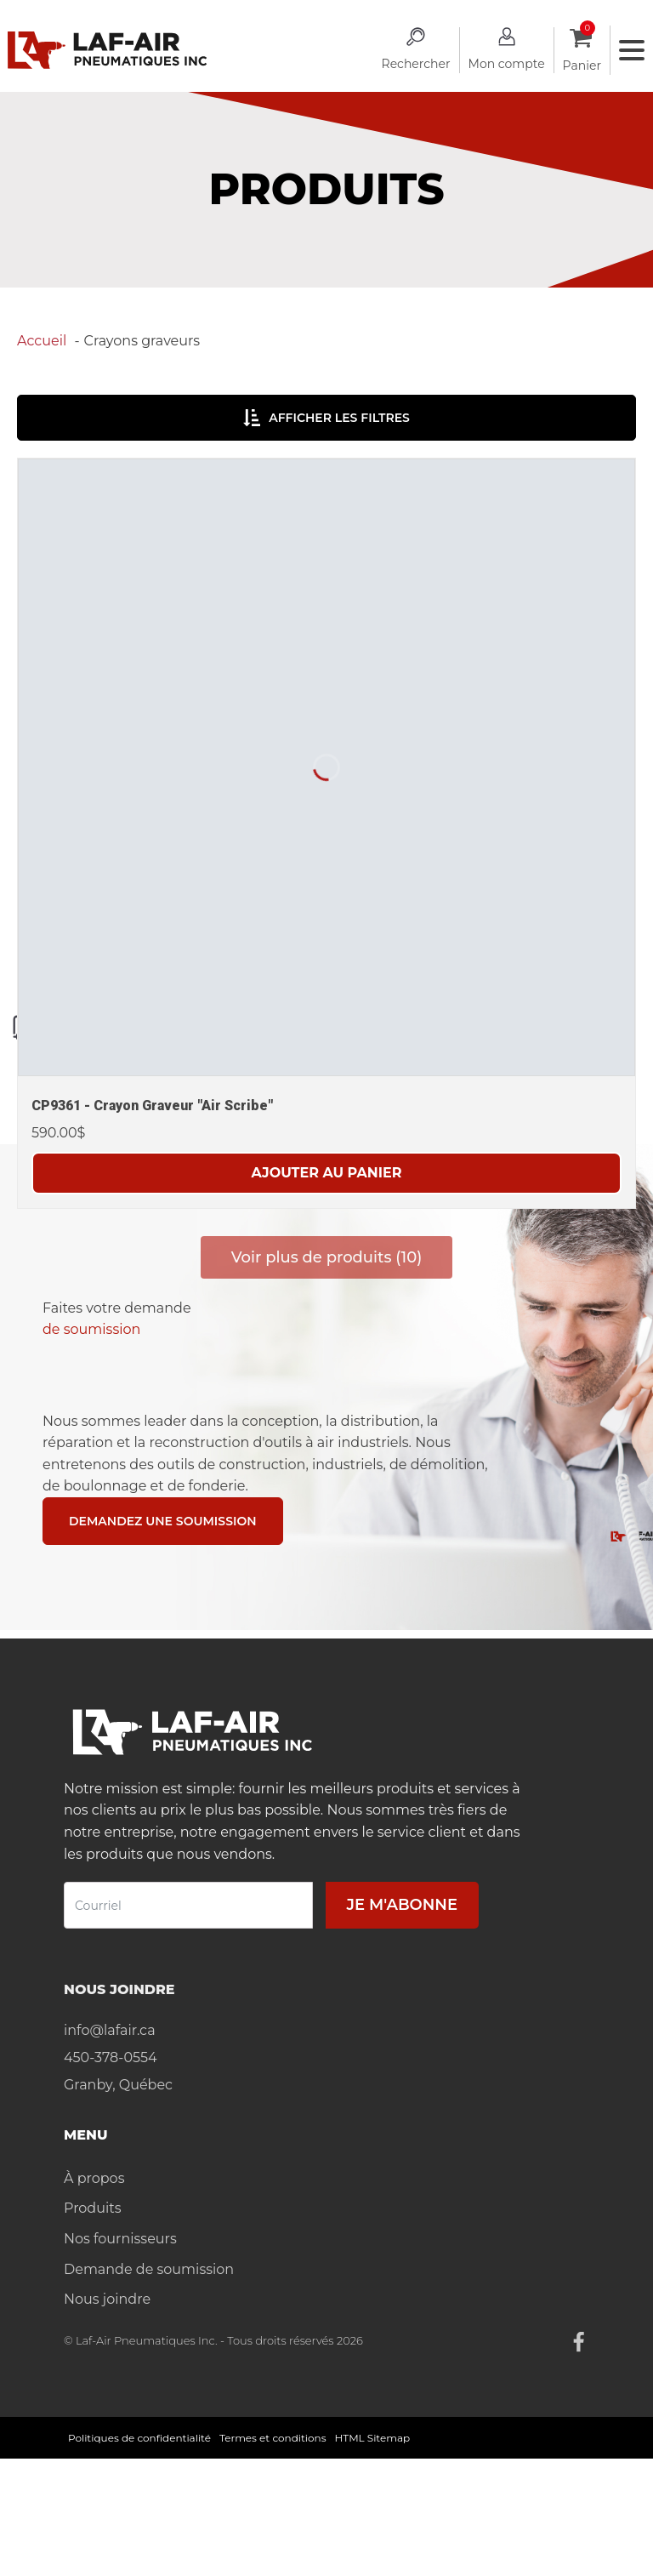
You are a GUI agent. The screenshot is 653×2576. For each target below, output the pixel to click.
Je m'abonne (402, 1904)
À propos (94, 2178)
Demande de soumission (149, 2269)
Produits (92, 2208)
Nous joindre (107, 2299)
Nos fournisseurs (120, 2239)
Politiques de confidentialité (139, 2437)
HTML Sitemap (373, 2437)
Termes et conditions (272, 2437)
